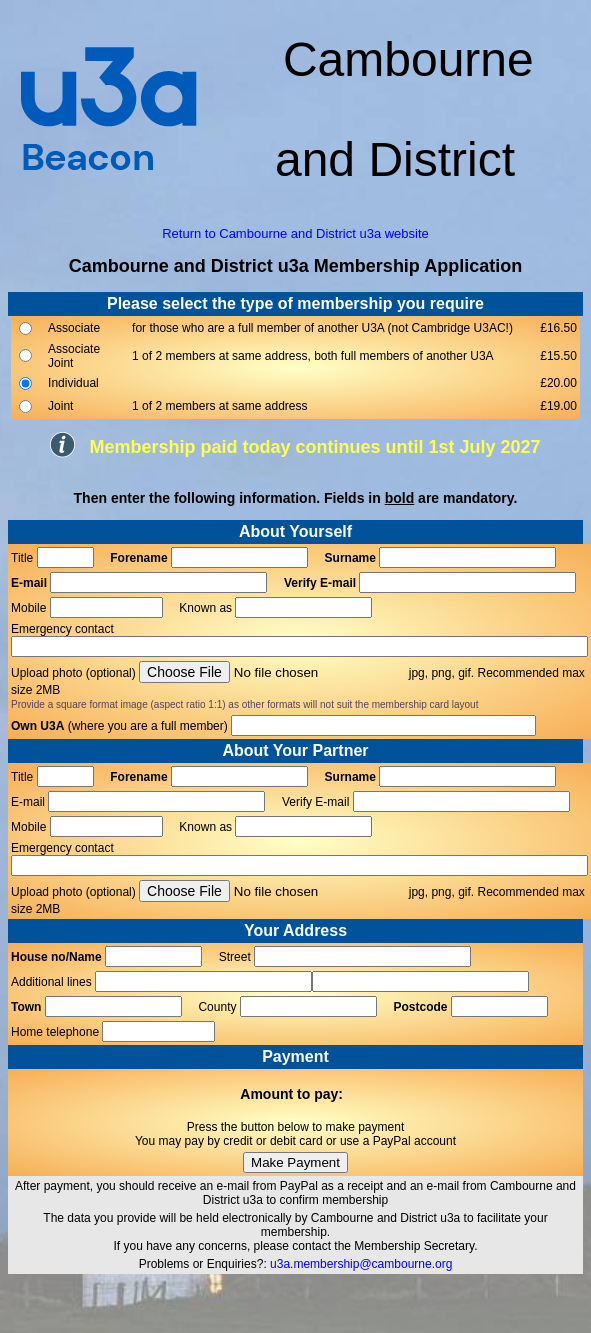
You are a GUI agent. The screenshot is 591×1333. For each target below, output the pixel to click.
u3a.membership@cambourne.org (361, 1264)
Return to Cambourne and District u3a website (295, 233)
